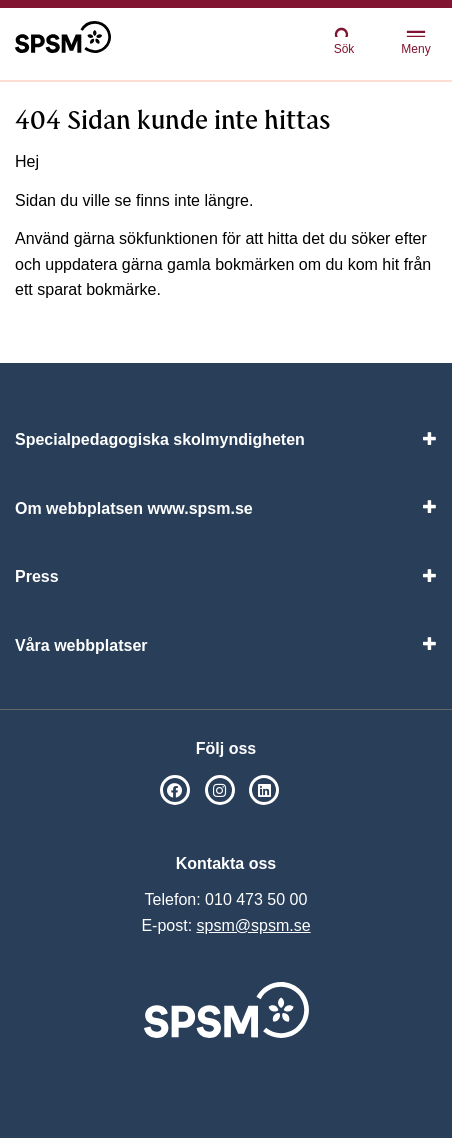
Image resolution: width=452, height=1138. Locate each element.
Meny (415, 43)
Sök (344, 40)
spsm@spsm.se (254, 925)
